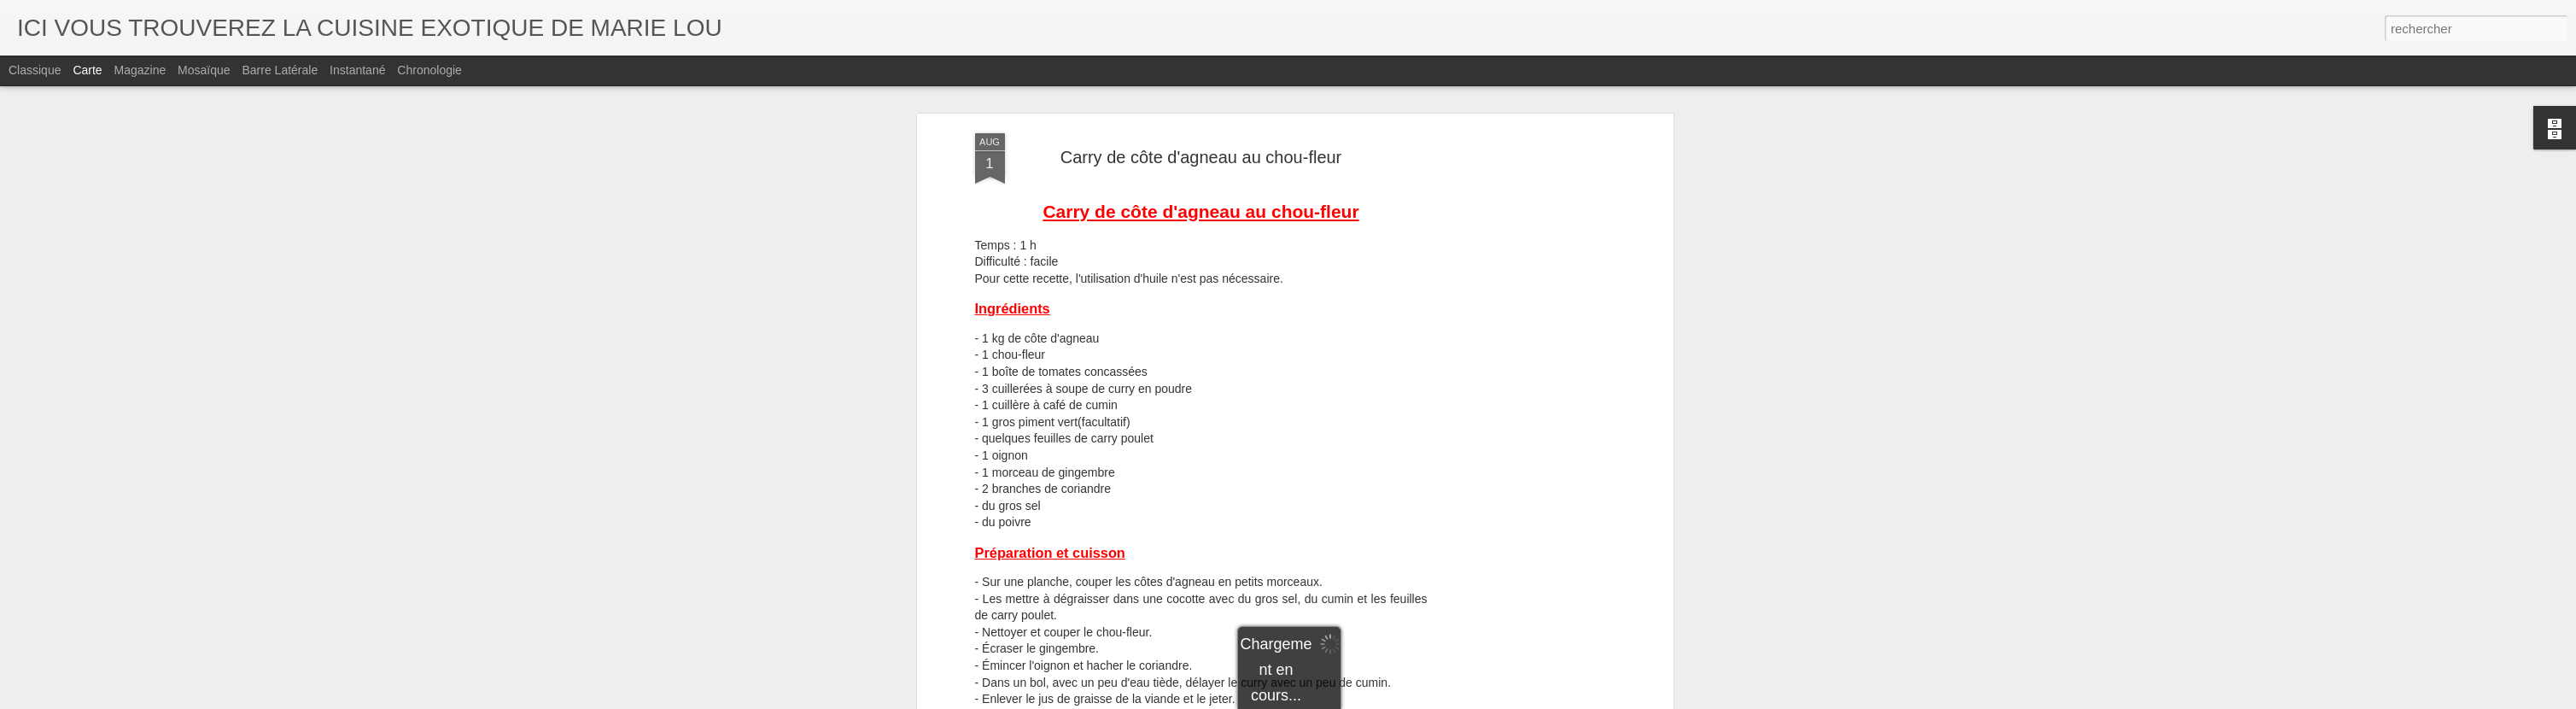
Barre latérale (280, 70)
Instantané (357, 70)
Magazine (140, 70)
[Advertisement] (1521, 402)
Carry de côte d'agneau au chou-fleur (1201, 157)
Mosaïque (204, 70)
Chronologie (429, 70)
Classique (35, 70)
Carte (87, 70)
